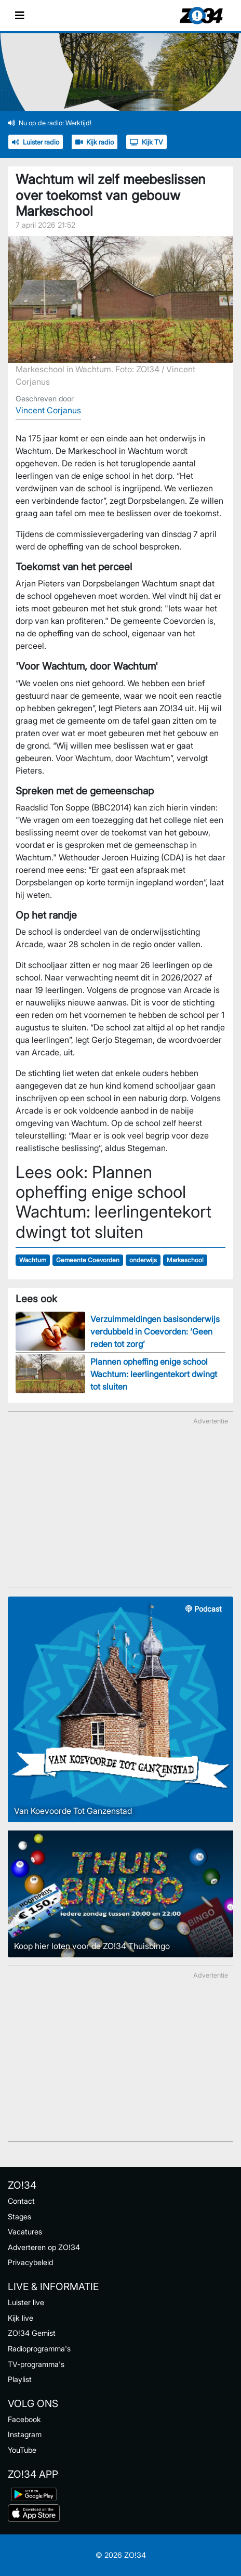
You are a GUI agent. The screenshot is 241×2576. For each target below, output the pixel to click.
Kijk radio (94, 142)
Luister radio (35, 142)
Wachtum (32, 1260)
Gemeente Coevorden (87, 1260)
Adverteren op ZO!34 (44, 2247)
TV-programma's (36, 2364)
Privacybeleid (30, 2262)
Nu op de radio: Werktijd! (49, 123)
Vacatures (25, 2231)
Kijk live (20, 2317)
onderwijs (143, 1260)
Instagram (25, 2434)
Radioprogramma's (39, 2348)
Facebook (24, 2419)
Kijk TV (146, 142)
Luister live (26, 2302)
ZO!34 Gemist (32, 2333)
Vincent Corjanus (48, 410)
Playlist (20, 2379)
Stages (19, 2216)
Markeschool (185, 1260)
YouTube (22, 2450)
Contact (21, 2200)
